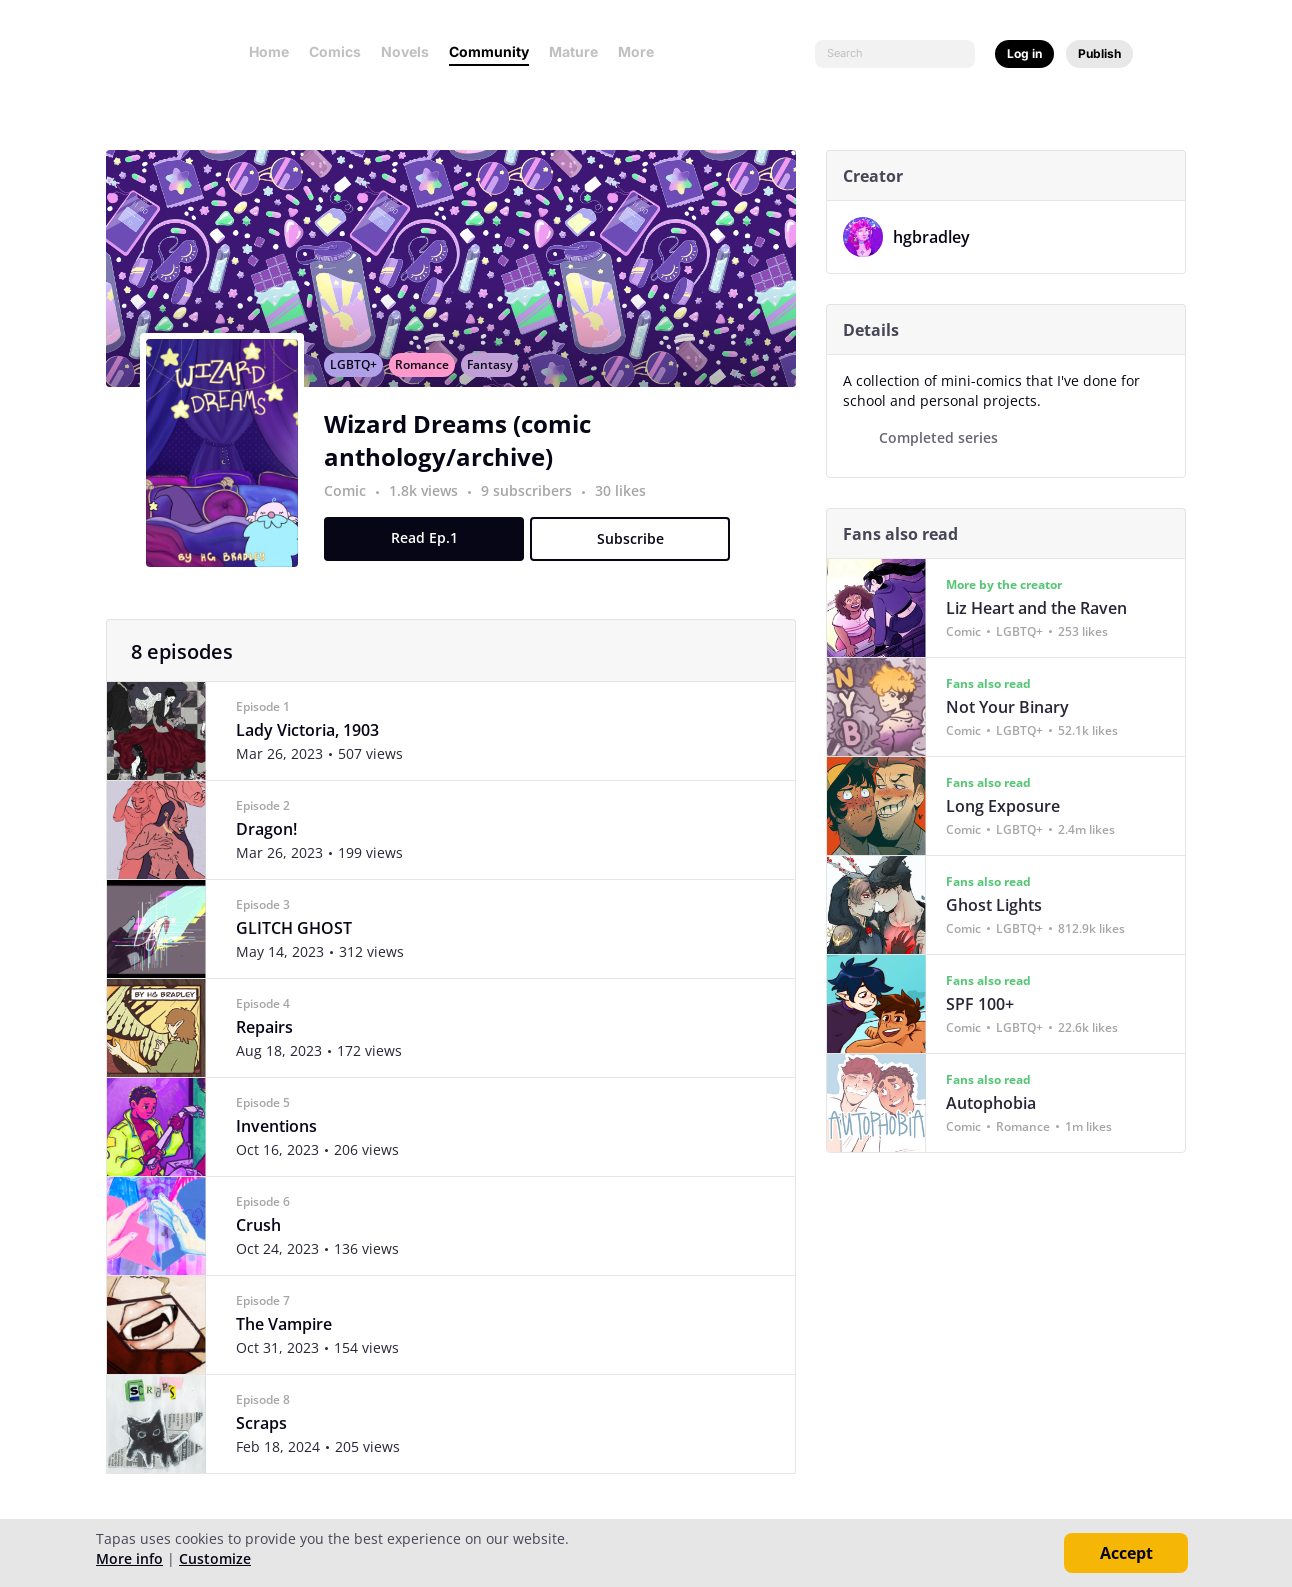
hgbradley (931, 237)
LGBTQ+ (361, 375)
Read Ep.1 (432, 548)
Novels (405, 51)
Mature (573, 51)
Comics (335, 51)
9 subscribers (536, 501)
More (642, 51)
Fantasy (497, 375)
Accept (1126, 1553)
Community (489, 51)
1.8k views (433, 501)
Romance (430, 375)
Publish (1099, 53)
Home (269, 51)
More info (129, 1558)
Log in (1024, 53)
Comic (353, 501)
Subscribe (638, 549)
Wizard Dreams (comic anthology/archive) (465, 451)
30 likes (628, 501)
